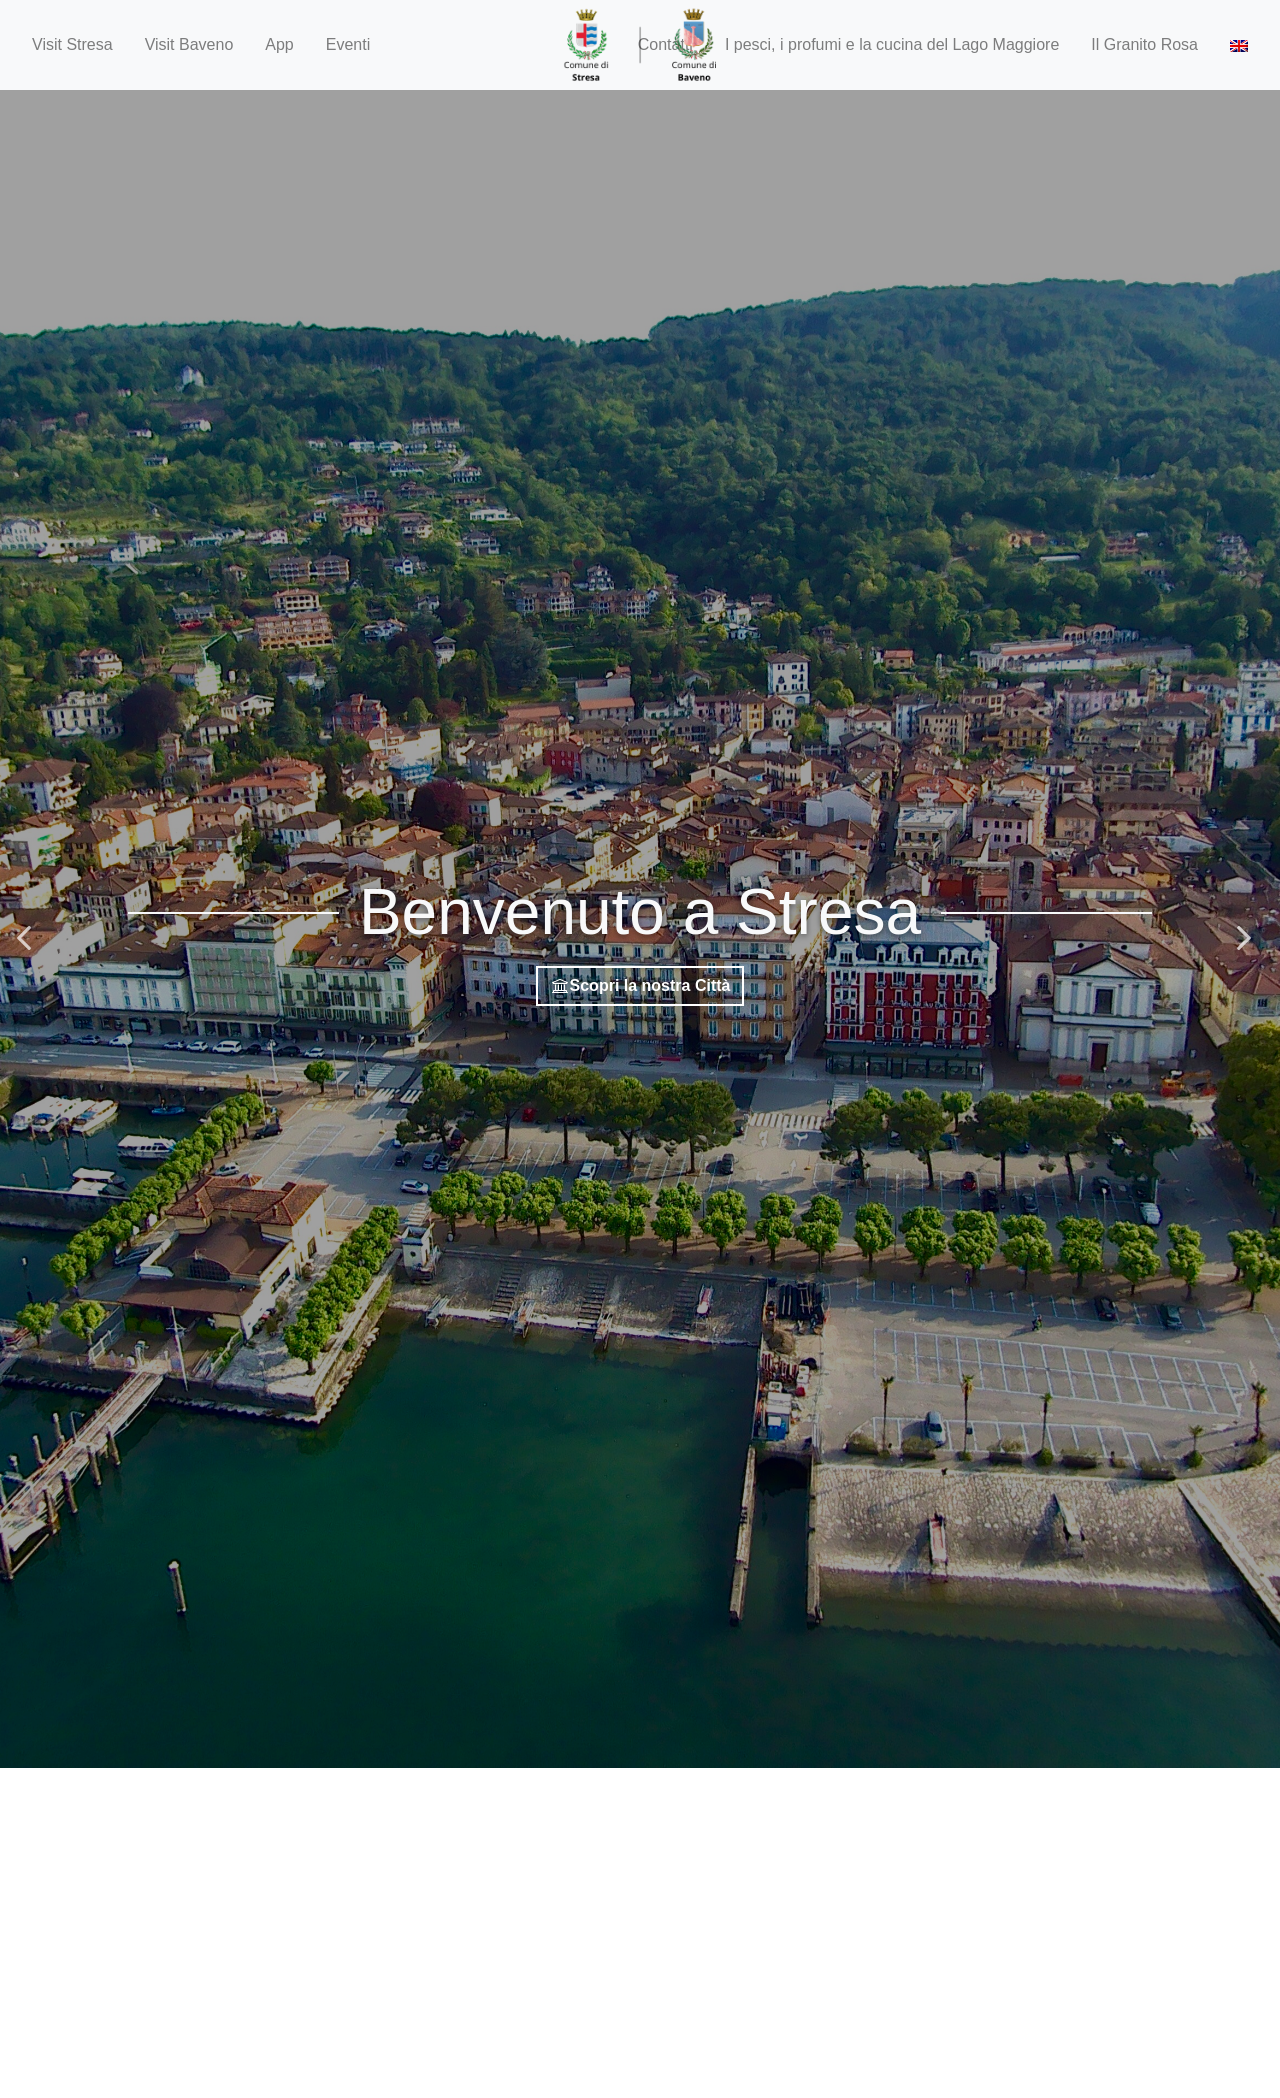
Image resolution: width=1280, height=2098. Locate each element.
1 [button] (620, 1786)
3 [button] (660, 1786)
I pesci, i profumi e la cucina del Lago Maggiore (892, 44)
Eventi (348, 44)
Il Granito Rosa (1144, 44)
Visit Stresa (72, 44)
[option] (640, 929)
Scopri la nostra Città (640, 985)
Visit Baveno (189, 44)
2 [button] (640, 1786)
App (279, 44)
